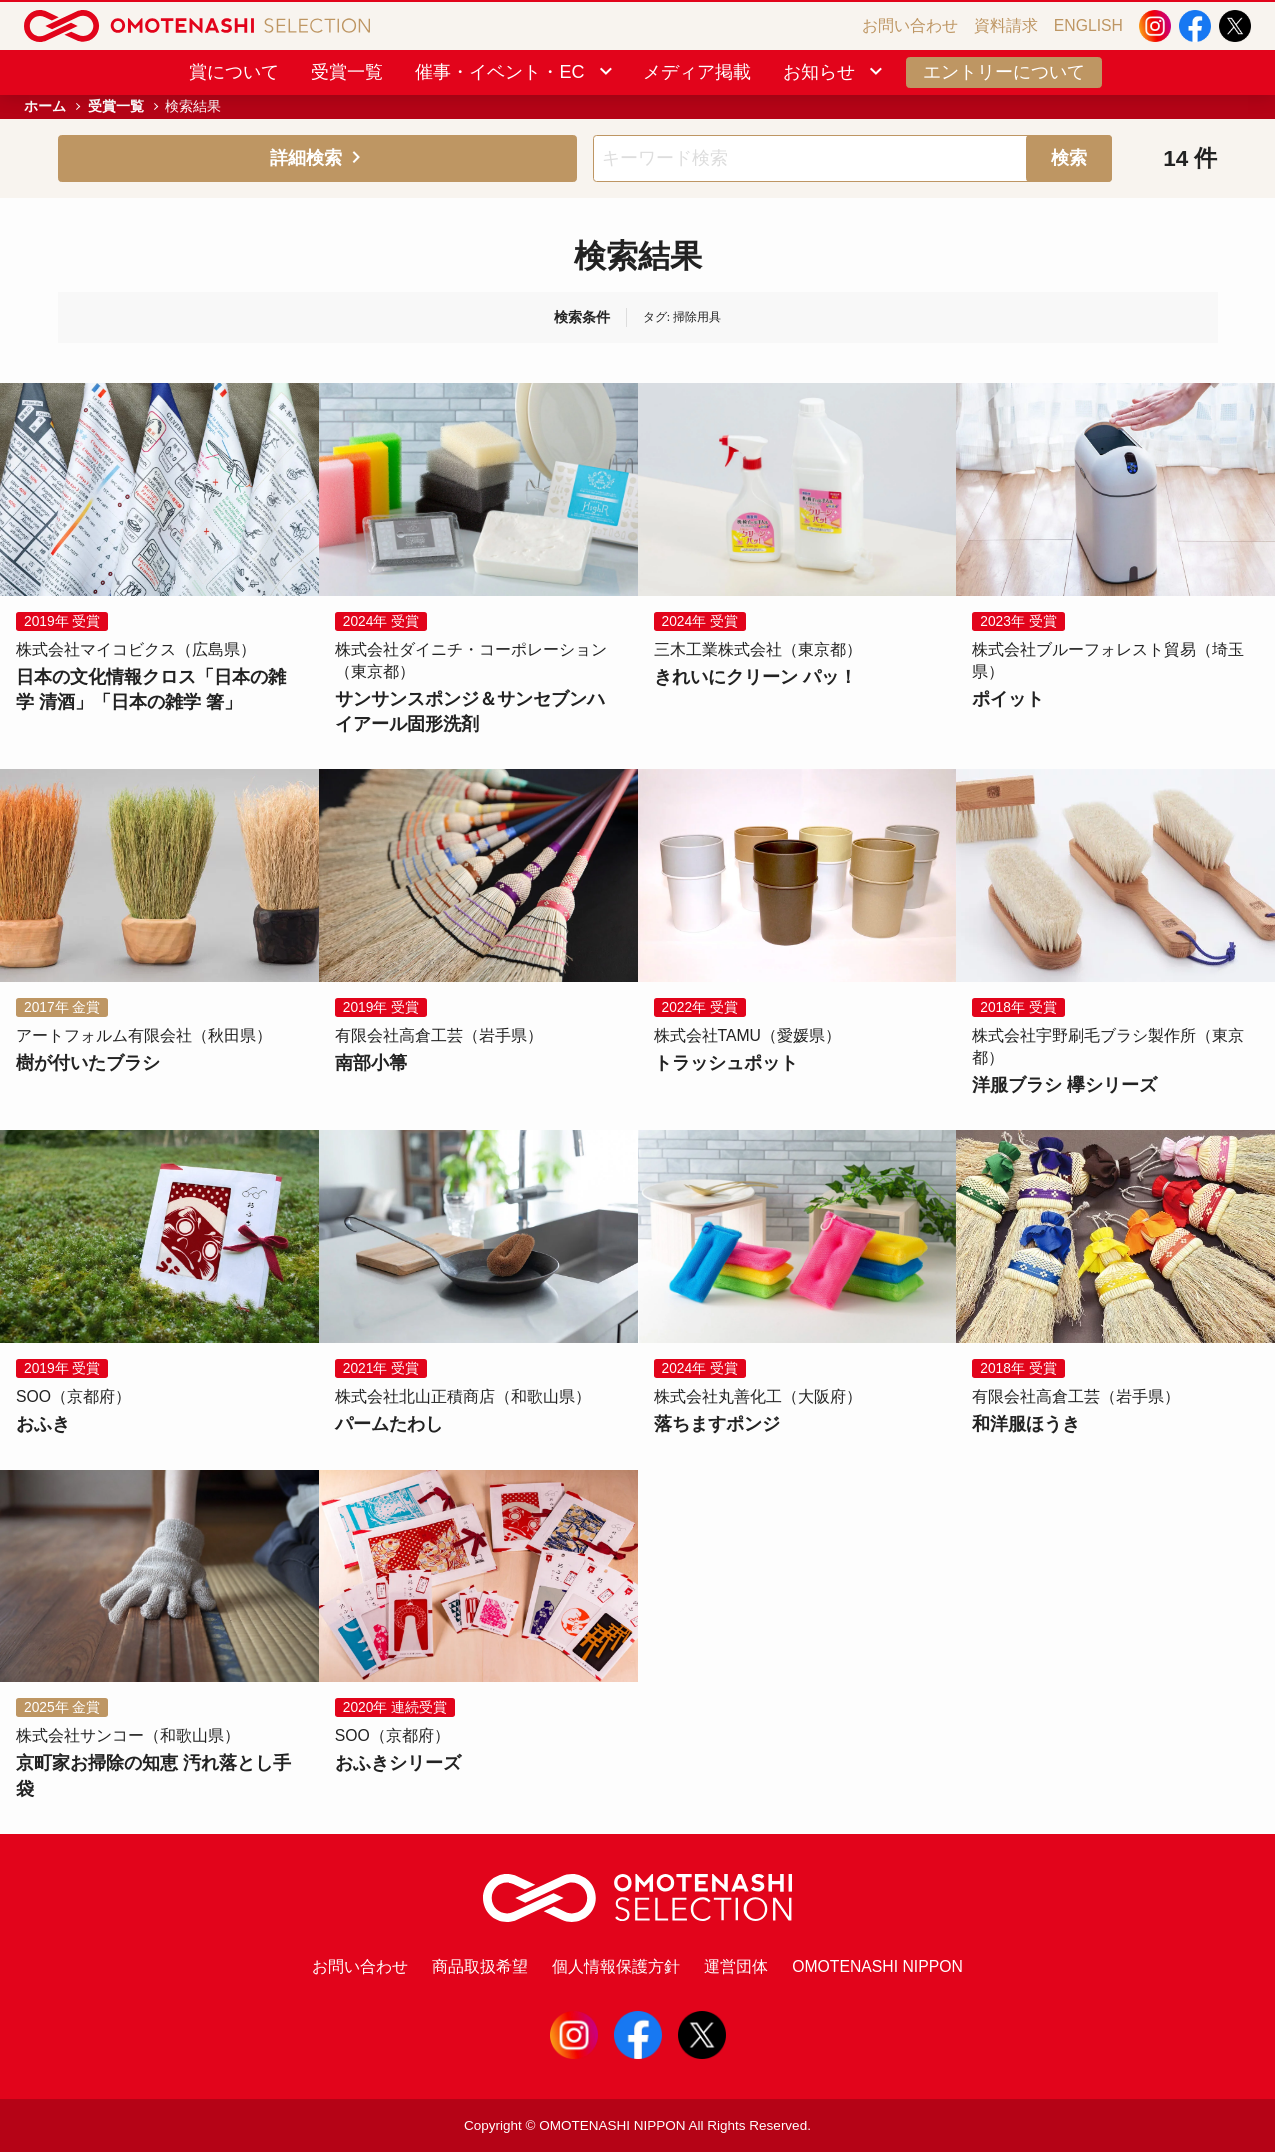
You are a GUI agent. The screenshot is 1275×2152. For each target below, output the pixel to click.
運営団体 (736, 1966)
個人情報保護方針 (616, 1966)
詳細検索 (317, 158)
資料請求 (1006, 25)
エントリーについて (1004, 72)
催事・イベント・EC (515, 72)
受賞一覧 (347, 72)
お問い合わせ (910, 25)
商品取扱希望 (480, 1966)
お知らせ (834, 72)
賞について (234, 72)
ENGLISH (1088, 25)
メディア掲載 (697, 72)
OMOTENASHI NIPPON (877, 1966)
